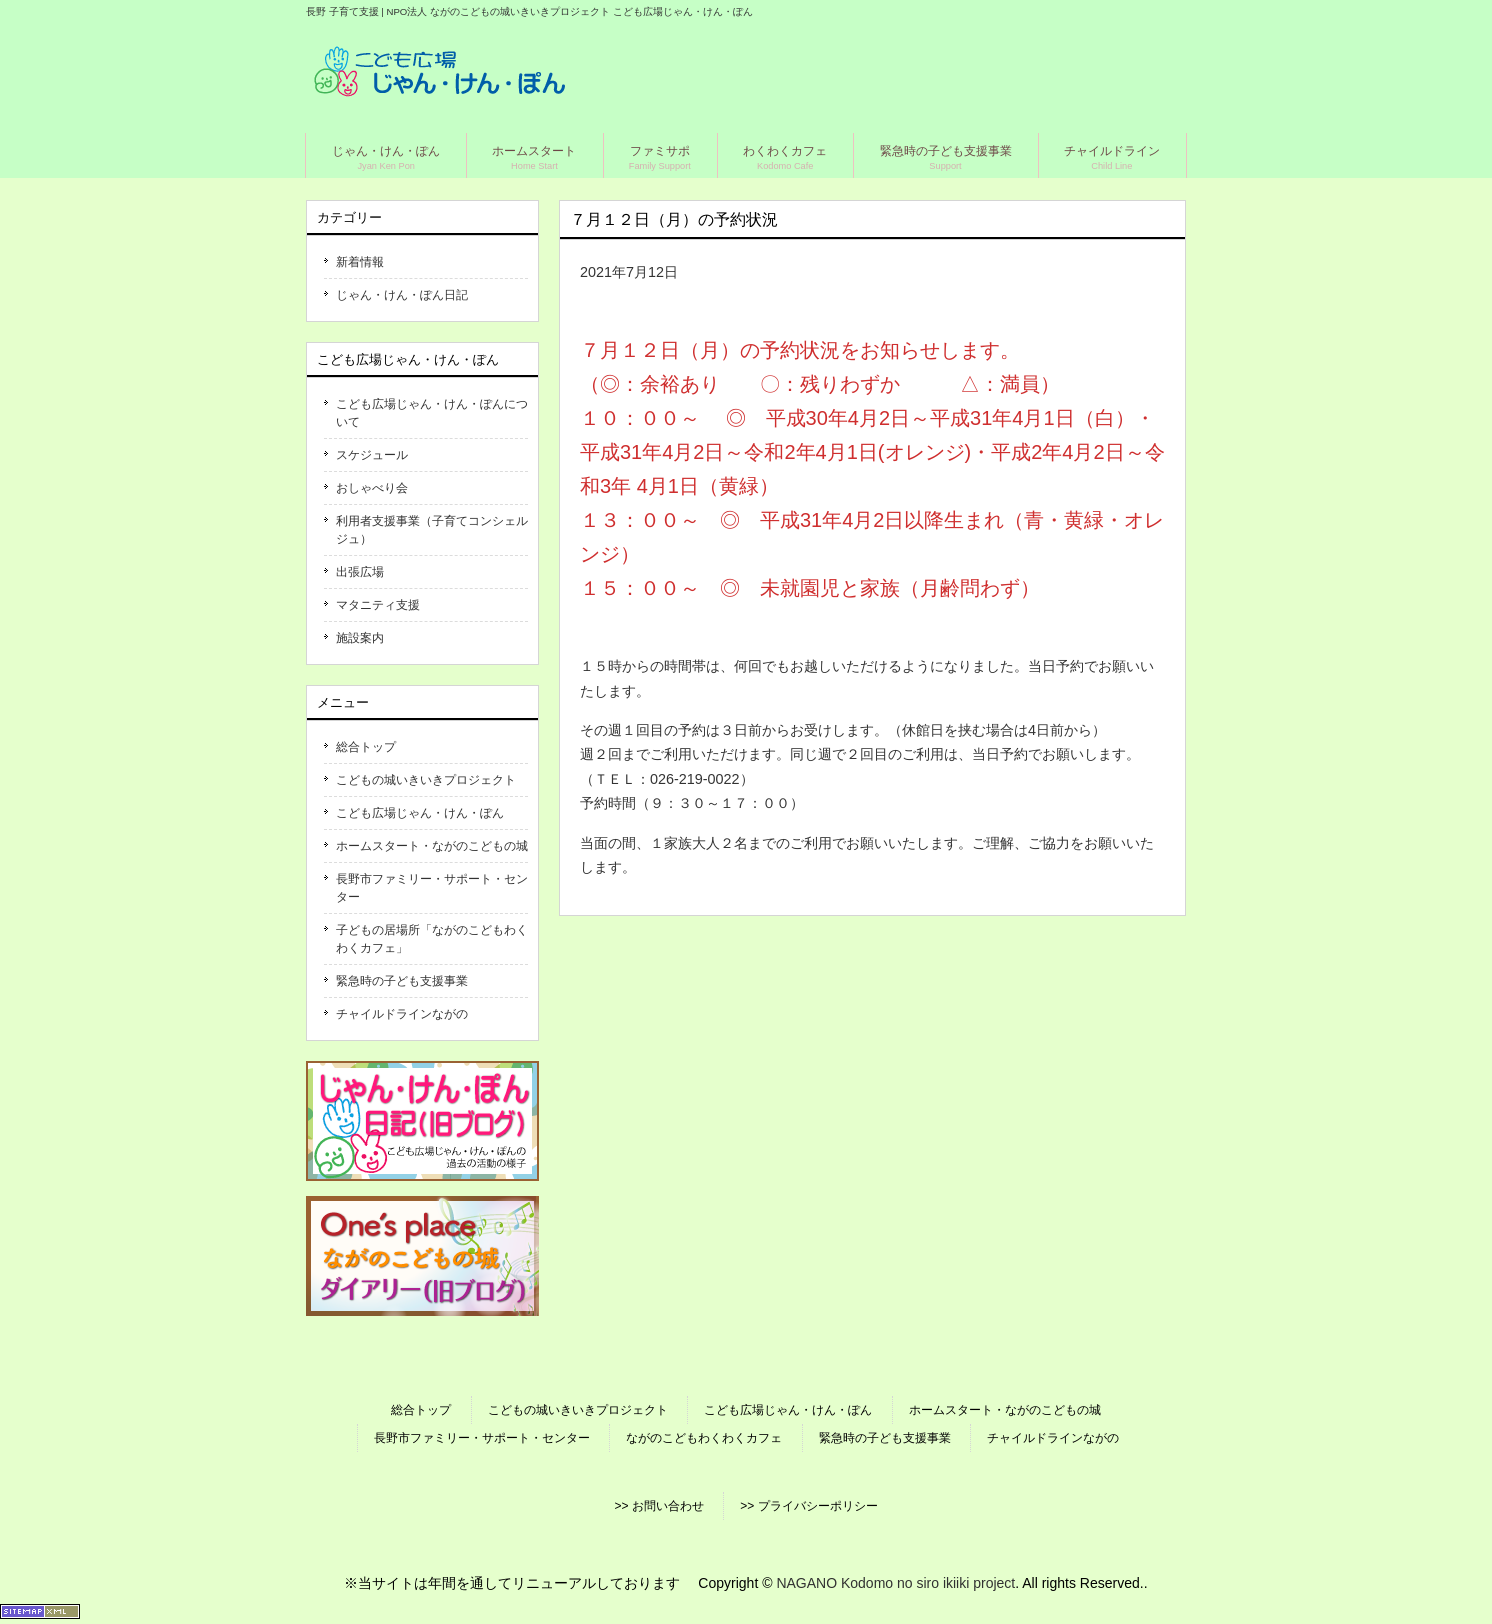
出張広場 (360, 572)
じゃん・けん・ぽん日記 (402, 295)
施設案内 (360, 638)
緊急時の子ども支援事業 (402, 981)
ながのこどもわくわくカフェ (704, 1438)
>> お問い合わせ (658, 1506)
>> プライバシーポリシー (808, 1506)
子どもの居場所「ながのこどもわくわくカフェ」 (432, 939)
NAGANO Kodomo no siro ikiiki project (895, 1583)
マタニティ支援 (378, 605)
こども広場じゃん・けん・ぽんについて (432, 413)
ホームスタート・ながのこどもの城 (432, 846)
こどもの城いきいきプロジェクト (426, 780)
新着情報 (360, 262)
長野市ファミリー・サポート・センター (432, 888)
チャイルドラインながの (402, 1014)
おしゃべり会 (372, 488)
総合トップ (366, 747)
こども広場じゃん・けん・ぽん (420, 813)
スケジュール (372, 455)
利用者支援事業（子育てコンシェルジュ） (432, 530)
